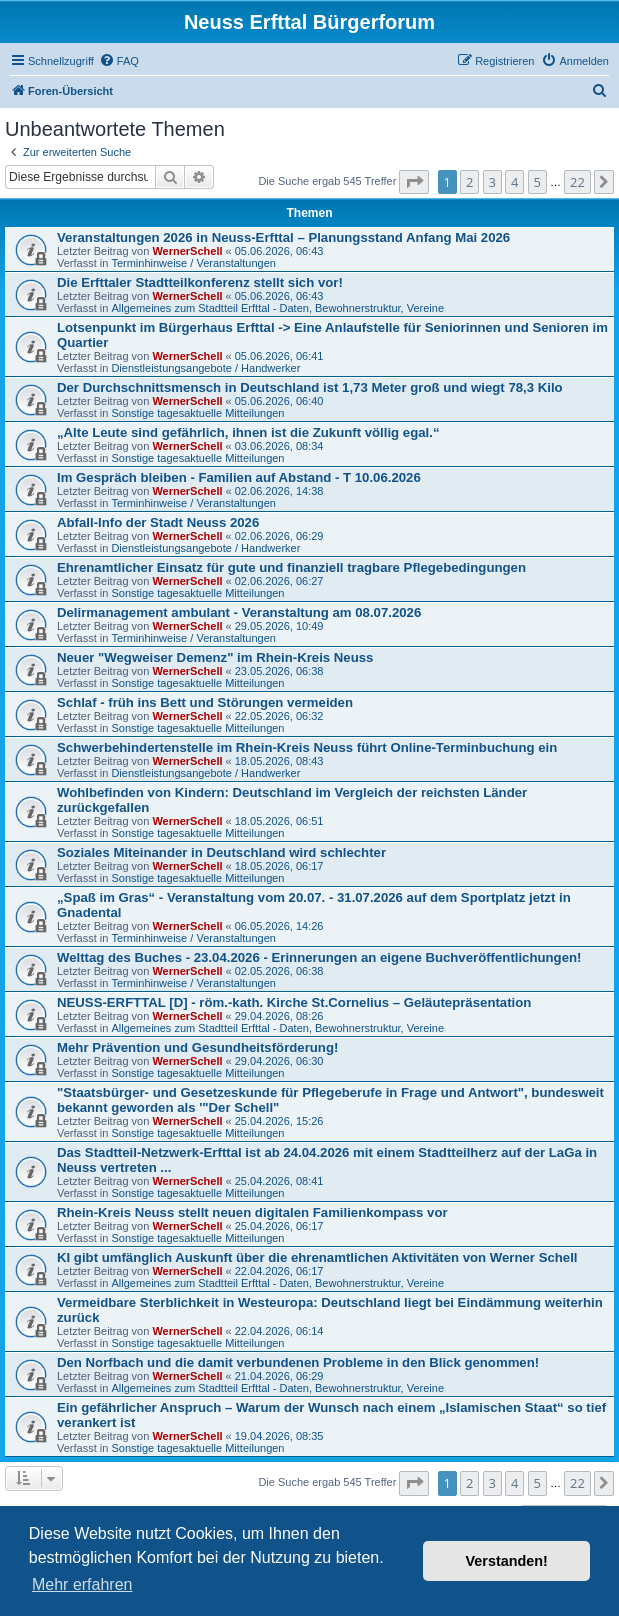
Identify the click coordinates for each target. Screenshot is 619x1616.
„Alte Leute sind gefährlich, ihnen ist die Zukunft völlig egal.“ (248, 432)
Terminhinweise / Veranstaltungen (193, 263)
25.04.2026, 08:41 (279, 1181)
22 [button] (577, 182)
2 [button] (469, 182)
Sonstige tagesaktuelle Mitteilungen (197, 413)
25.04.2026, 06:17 (279, 1226)
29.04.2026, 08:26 (279, 1016)
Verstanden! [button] (507, 1561)
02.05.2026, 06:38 (279, 971)
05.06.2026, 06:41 (279, 356)
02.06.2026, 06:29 (279, 536)
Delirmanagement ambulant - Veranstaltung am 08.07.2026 (239, 612)
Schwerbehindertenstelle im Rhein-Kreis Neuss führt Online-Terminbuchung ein (307, 747)
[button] (414, 182)
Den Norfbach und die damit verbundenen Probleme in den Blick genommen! (298, 1362)
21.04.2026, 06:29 (279, 1376)
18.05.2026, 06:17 (279, 866)
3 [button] (492, 182)
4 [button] (514, 182)
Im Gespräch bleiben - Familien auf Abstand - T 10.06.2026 (239, 477)
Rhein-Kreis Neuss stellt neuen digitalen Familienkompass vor (252, 1212)
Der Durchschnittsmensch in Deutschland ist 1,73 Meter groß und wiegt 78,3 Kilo (310, 387)
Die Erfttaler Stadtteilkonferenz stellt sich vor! (200, 282)
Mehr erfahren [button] (82, 1584)
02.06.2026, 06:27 (279, 581)
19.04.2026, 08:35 (279, 1436)
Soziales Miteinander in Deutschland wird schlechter (221, 852)
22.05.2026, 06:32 (279, 716)
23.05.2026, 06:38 (279, 671)
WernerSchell (187, 251)
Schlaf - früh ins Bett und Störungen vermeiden (205, 702)
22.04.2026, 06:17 (279, 1271)
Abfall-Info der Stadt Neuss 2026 (158, 522)
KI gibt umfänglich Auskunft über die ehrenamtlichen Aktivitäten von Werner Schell (317, 1257)
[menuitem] (119, 61)
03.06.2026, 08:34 (279, 446)
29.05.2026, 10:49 (279, 626)
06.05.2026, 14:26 (279, 926)
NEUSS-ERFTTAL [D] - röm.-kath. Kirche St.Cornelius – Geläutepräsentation (294, 1002)
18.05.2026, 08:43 (279, 761)
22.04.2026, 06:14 (279, 1331)
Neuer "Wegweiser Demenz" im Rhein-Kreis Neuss (215, 657)
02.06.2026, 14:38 (279, 491)
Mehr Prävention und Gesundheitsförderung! (197, 1047)
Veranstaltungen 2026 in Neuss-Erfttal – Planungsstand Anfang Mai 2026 (283, 237)
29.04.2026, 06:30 (279, 1061)
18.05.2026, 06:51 (279, 821)
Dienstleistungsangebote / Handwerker (205, 368)
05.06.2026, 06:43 (279, 251)
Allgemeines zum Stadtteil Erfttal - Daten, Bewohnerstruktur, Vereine (277, 308)
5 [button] (537, 182)
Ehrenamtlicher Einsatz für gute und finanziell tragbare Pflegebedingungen (291, 567)
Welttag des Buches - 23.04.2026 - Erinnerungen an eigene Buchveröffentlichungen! (319, 957)
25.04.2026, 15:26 (279, 1121)
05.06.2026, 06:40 (279, 401)
